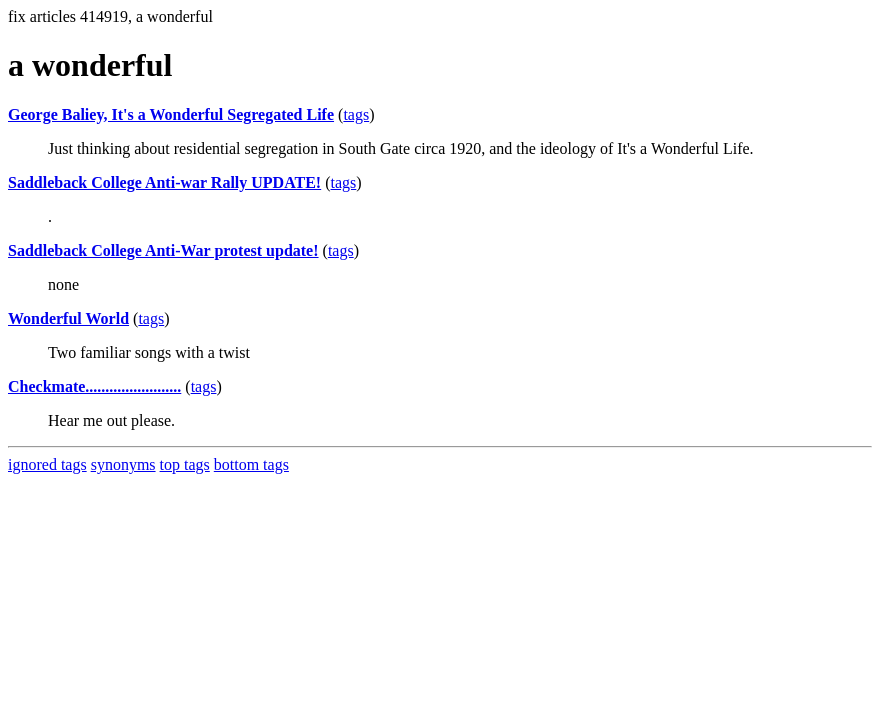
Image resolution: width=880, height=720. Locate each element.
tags (356, 114)
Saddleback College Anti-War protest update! (163, 250)
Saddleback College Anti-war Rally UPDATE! (164, 182)
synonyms (123, 464)
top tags (185, 464)
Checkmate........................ (94, 386)
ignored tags (47, 464)
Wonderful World (68, 318)
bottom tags (251, 464)
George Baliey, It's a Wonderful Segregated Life (171, 114)
